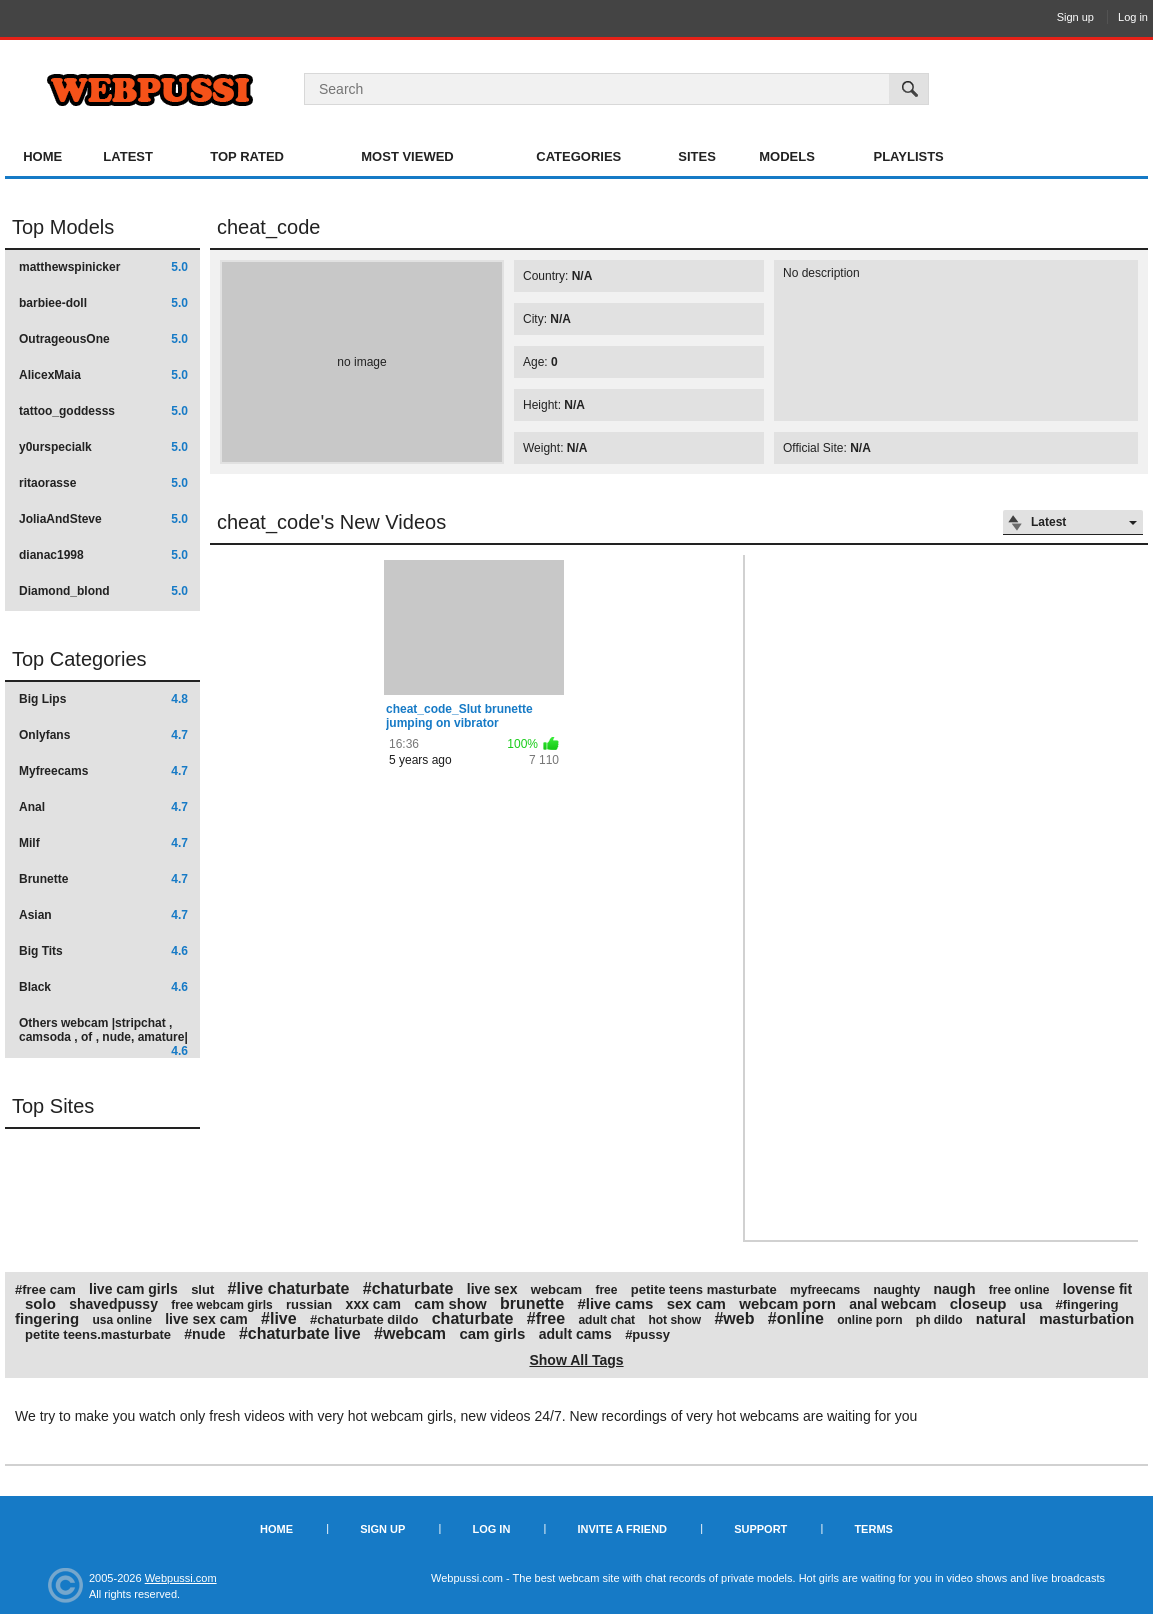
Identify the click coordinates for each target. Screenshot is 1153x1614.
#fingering (1087, 1304)
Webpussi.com (181, 1578)
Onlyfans (103, 735)
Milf (103, 843)
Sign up (1075, 17)
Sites (697, 156)
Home (42, 156)
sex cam (696, 1303)
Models (787, 156)
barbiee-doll (103, 303)
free (606, 1290)
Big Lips (103, 699)
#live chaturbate (289, 1288)
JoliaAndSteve (103, 519)
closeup (978, 1303)
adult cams (575, 1334)
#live (279, 1318)
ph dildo (939, 1320)
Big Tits (103, 951)
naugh (954, 1289)
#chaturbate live (300, 1333)
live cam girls (133, 1289)
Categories (578, 156)
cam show (450, 1303)
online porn (869, 1320)
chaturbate (473, 1318)
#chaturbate (408, 1288)
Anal (103, 807)
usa (1031, 1304)
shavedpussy (113, 1304)
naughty (896, 1290)
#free (546, 1318)
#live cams (615, 1303)
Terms (873, 1529)
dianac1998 (103, 555)
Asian (103, 915)
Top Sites (53, 1106)
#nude (204, 1334)
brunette (532, 1303)
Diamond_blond (103, 591)
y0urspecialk (103, 447)
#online (796, 1318)
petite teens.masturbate (98, 1334)
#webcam (410, 1333)
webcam (556, 1289)
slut (202, 1289)
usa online (122, 1320)
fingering (47, 1318)
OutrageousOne (103, 339)
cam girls (492, 1333)
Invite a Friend (622, 1529)
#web (734, 1318)
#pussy (647, 1334)
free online (1019, 1290)
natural (1001, 1318)
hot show (674, 1320)
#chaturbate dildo (364, 1319)
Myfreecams (103, 771)
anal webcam (892, 1304)
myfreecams (825, 1290)
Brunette (103, 879)
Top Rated (247, 156)
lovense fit (1097, 1289)
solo (40, 1303)
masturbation (1086, 1318)
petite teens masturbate (704, 1289)
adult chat (606, 1320)
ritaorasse (103, 483)
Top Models (63, 227)
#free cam (45, 1289)
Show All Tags (576, 1360)
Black (103, 987)
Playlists (908, 156)
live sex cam (206, 1319)
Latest (128, 156)
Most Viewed (407, 156)
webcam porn (787, 1303)
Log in (1133, 17)
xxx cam (373, 1304)
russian (309, 1304)
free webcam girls (221, 1305)
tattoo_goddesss (103, 411)
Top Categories (79, 659)
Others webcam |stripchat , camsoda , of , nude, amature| (103, 1036)
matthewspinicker (103, 267)
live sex (492, 1289)
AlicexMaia (103, 375)
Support (760, 1529)
